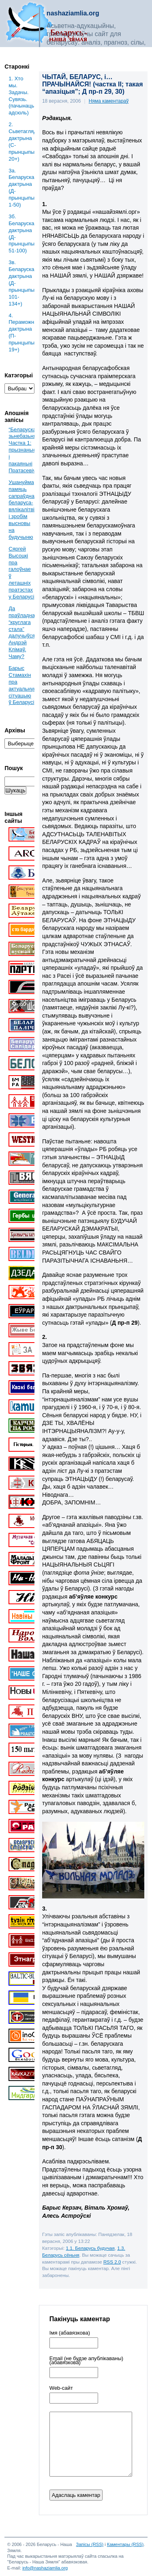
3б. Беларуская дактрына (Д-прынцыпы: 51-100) (21, 233)
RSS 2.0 (112, 2261)
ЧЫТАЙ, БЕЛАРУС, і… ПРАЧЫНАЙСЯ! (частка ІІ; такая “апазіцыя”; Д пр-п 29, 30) (92, 84)
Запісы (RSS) (90, 2544)
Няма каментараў (109, 101)
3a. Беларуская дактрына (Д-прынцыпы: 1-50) (21, 188)
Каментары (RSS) (125, 2544)
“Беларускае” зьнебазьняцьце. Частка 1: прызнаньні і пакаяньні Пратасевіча (29, 449)
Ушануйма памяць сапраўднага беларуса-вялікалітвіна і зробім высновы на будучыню (24, 509)
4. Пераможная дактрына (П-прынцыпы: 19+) (21, 332)
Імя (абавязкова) (69, 2333)
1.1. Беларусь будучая (90, 2248)
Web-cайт (61, 2388)
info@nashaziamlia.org (45, 2567)
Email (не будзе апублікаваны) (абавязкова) (86, 2360)
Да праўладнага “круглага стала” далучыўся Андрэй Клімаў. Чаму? (24, 632)
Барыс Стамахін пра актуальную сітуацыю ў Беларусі (23, 685)
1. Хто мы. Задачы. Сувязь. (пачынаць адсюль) (21, 95)
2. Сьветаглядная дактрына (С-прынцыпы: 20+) (21, 141)
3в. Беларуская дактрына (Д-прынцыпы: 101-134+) (21, 282)
